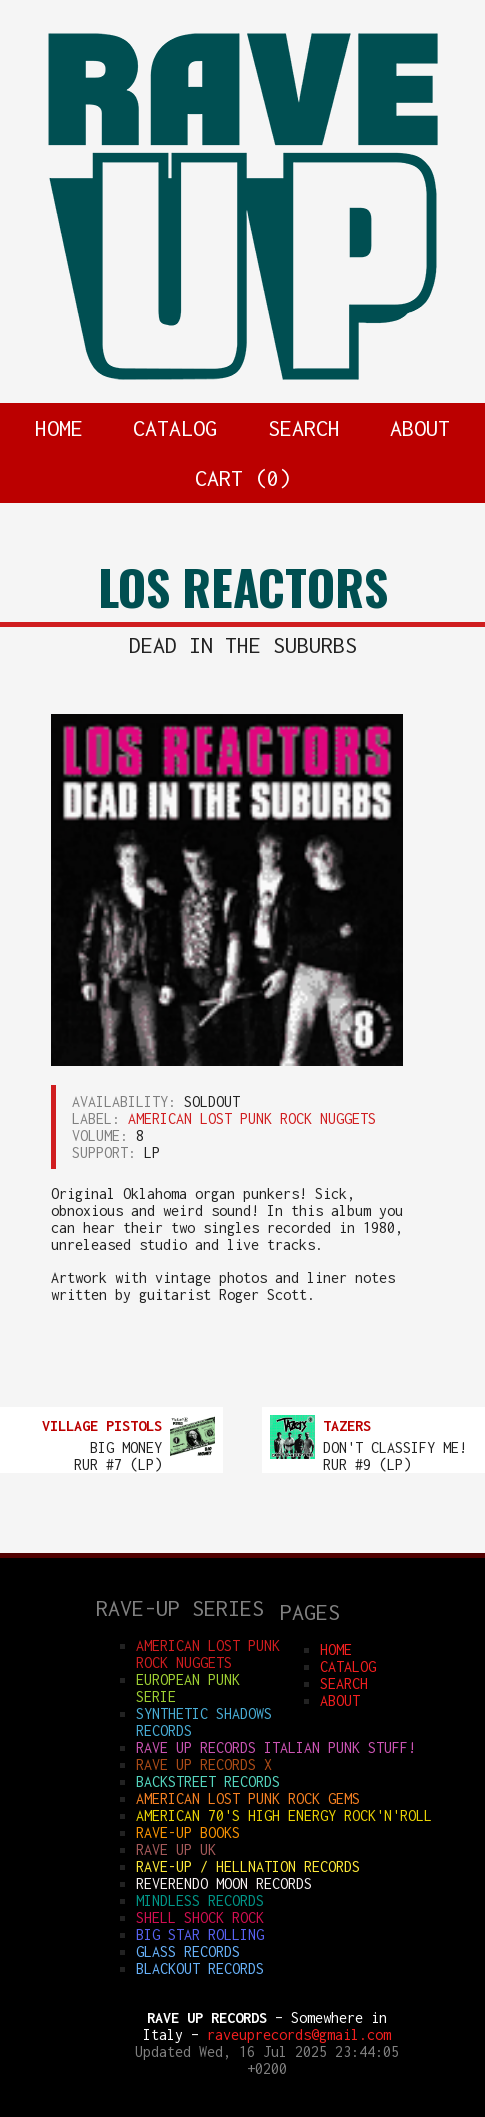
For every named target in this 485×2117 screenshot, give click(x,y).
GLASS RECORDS (188, 1951)
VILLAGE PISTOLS (102, 1425)
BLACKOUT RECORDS (200, 1968)
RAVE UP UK (176, 1849)
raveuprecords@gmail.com (299, 2034)
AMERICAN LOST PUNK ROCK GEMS (248, 1798)
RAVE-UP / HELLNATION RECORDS (248, 1866)
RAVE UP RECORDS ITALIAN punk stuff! (276, 1747)
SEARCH (304, 428)
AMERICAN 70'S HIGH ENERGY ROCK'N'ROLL (284, 1815)
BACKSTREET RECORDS (208, 1781)
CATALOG (175, 428)
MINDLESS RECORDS (200, 1900)
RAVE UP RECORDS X (204, 1764)
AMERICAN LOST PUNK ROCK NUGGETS (252, 1118)
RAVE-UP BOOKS (188, 1832)
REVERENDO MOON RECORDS (224, 1883)
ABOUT (420, 428)
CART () (243, 478)
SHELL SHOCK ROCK (200, 1917)
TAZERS (347, 1425)
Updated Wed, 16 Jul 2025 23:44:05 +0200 (267, 2060)
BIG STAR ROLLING (200, 1934)
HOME (59, 428)
